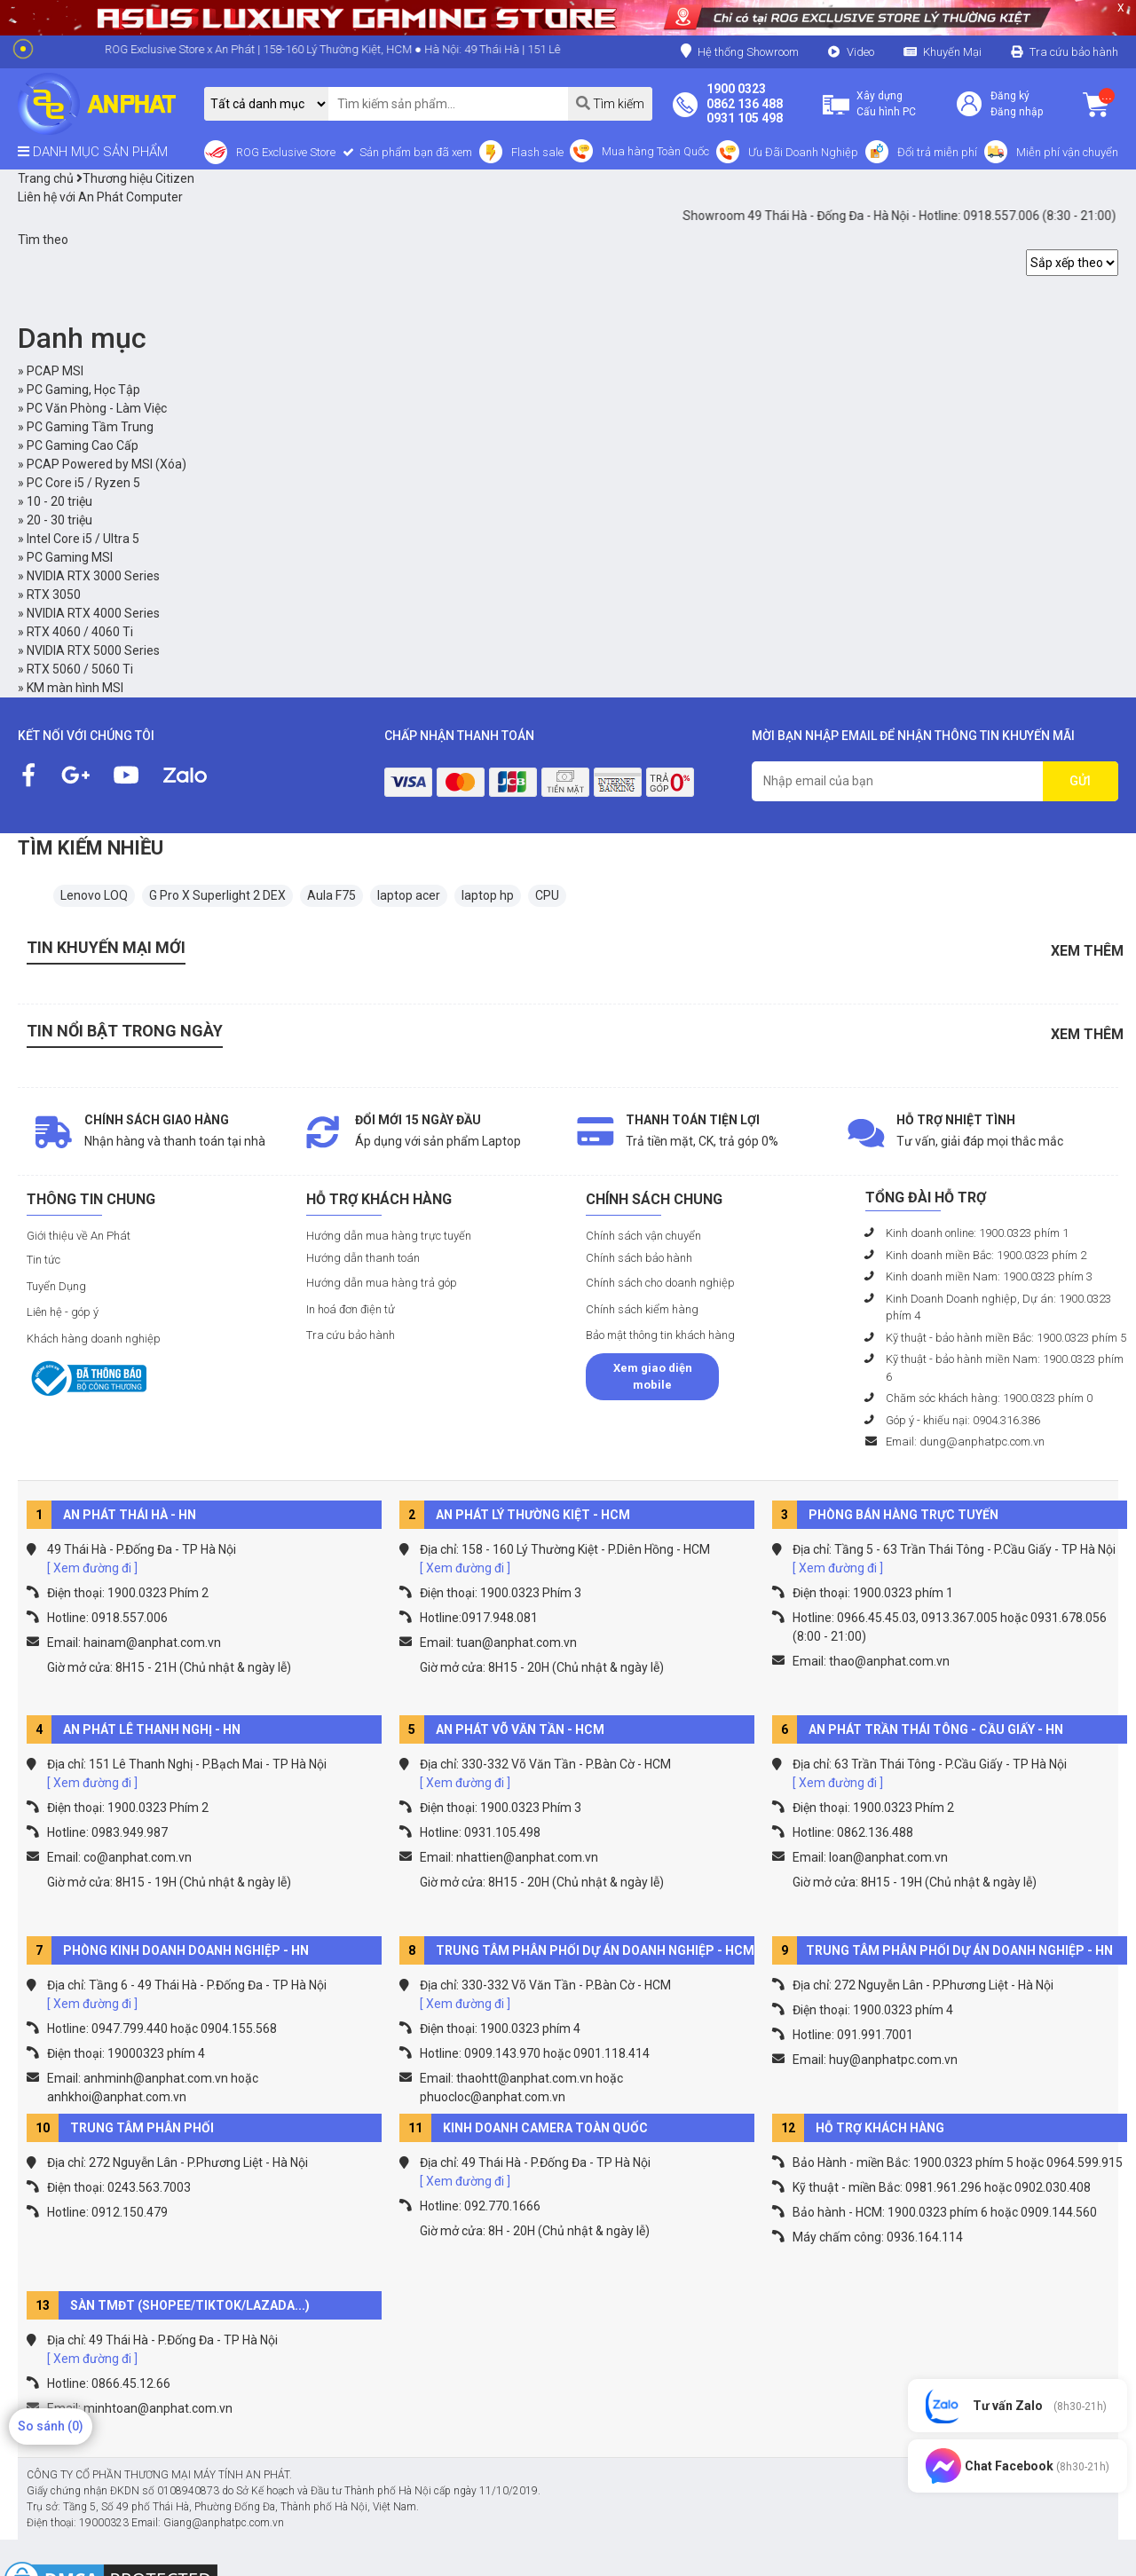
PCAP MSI (55, 371)
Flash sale (537, 152)
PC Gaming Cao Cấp (82, 445)
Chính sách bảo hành (639, 1257)
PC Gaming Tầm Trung (90, 427)
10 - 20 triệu (59, 501)
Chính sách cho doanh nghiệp (660, 1282)
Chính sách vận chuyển (643, 1235)
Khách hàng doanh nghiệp (94, 1338)
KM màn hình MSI (75, 688)
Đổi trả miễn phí (937, 152)
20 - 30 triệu (59, 520)
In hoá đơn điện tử (350, 1309)
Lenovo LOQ (94, 895)
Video (860, 52)
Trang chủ (46, 178)
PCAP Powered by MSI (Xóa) (106, 464)
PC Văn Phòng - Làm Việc (97, 408)
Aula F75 (331, 895)
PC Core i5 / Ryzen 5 (83, 483)
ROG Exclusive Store (285, 152)
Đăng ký (1010, 96)
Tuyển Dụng (56, 1286)
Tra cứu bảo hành (1074, 52)
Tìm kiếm (610, 103)
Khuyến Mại (952, 52)
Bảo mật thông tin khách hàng (660, 1335)
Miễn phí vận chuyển (1067, 152)
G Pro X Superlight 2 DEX (217, 895)
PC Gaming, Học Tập (83, 389)
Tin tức (43, 1259)
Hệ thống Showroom (740, 51)
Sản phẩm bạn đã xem (414, 152)
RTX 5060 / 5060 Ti (80, 669)
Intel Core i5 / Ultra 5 (83, 539)
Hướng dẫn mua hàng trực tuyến (388, 1235)
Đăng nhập (1016, 112)
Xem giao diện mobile (652, 1376)
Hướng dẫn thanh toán (363, 1257)
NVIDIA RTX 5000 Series (93, 650)
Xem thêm (1087, 950)
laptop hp (488, 895)
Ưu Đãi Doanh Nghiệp (803, 152)
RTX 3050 (54, 594)
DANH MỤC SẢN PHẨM (93, 152)
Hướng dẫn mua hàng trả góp (381, 1282)
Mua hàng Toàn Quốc (655, 151)
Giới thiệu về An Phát (78, 1235)
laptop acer (408, 895)
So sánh (50, 2426)
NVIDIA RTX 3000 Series (93, 576)
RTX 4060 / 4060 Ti (80, 632)
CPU (547, 895)
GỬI (1080, 781)
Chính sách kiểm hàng (642, 1309)
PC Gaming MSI (70, 557)
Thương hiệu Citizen (135, 178)
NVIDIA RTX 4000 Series (93, 613)
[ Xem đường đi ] (92, 1568)
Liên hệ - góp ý (63, 1312)
